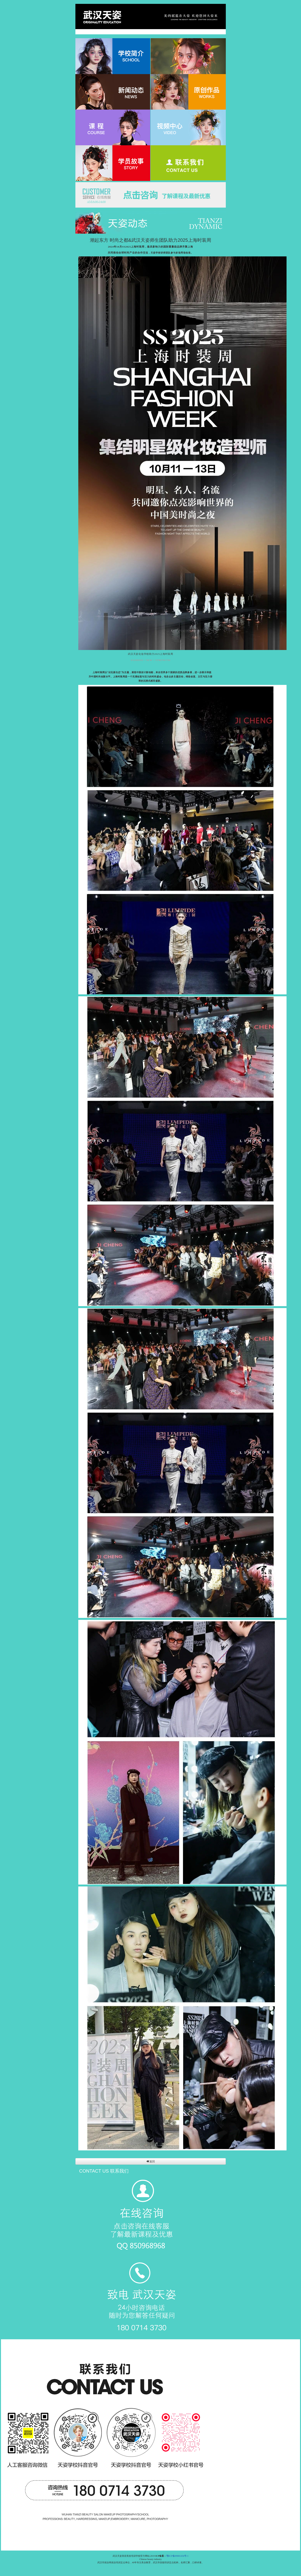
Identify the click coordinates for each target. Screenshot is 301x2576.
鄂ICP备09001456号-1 (177, 2556)
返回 (150, 2161)
